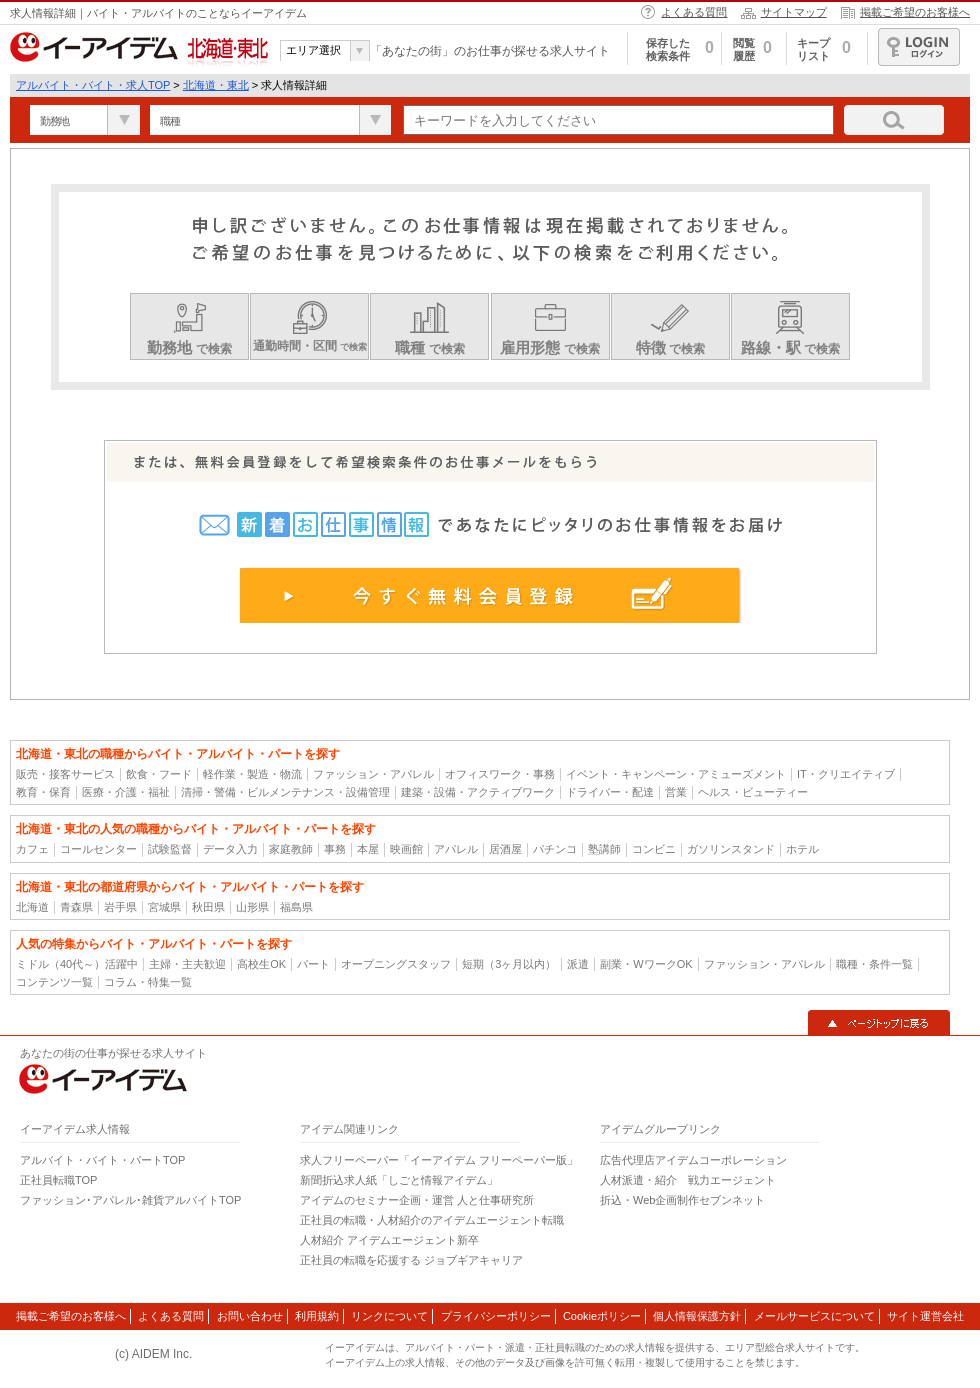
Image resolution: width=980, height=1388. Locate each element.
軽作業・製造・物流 (252, 774)
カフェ (32, 849)
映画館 (406, 849)
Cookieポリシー (602, 1316)
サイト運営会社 (925, 1316)
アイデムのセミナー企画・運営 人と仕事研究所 (417, 1200)
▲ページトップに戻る (879, 1023)
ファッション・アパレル (373, 774)
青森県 (76, 907)
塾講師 (604, 849)
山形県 (252, 907)
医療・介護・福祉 (126, 792)
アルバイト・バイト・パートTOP (102, 1160)
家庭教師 (291, 849)
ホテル (802, 849)
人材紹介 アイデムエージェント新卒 (389, 1240)
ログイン (919, 47)
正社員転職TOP (58, 1180)
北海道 (32, 907)
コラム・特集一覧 (148, 982)
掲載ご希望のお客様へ (915, 12)
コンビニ (654, 849)
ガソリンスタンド (731, 849)
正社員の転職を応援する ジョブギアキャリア (411, 1260)
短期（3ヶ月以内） (509, 964)
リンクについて (389, 1316)
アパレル (456, 849)
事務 (335, 849)
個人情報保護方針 (697, 1316)
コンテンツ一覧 (54, 982)
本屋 (368, 849)
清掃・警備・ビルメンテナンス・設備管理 (285, 792)
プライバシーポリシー (496, 1316)
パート (313, 964)
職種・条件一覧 (874, 964)
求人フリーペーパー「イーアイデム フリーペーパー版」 (439, 1160)
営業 (676, 792)
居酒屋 (505, 849)
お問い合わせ (250, 1316)
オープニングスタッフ (396, 964)
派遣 (578, 964)
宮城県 (164, 907)
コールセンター (98, 849)
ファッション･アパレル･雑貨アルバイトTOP (130, 1200)
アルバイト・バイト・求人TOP (93, 85)
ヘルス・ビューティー (753, 792)
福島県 (296, 907)
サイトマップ (794, 12)
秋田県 (208, 907)
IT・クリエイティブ (846, 774)
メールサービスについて (814, 1316)
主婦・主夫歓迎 (187, 964)
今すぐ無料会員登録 (490, 595)
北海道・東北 (216, 85)
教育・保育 (43, 792)
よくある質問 (694, 12)
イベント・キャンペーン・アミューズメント (676, 774)
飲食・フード (159, 774)
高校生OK (261, 964)
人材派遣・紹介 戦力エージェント (688, 1180)
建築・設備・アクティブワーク (478, 792)
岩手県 (120, 907)
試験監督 (170, 849)
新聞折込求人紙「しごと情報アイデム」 (399, 1180)
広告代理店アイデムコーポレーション (693, 1160)
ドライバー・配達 (610, 792)
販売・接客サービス (65, 774)
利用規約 (317, 1316)
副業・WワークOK (646, 964)
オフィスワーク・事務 (500, 774)
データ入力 (230, 849)
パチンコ (555, 849)
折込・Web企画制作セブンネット (682, 1200)
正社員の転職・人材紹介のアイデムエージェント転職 (432, 1220)
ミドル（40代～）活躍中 (77, 964)
